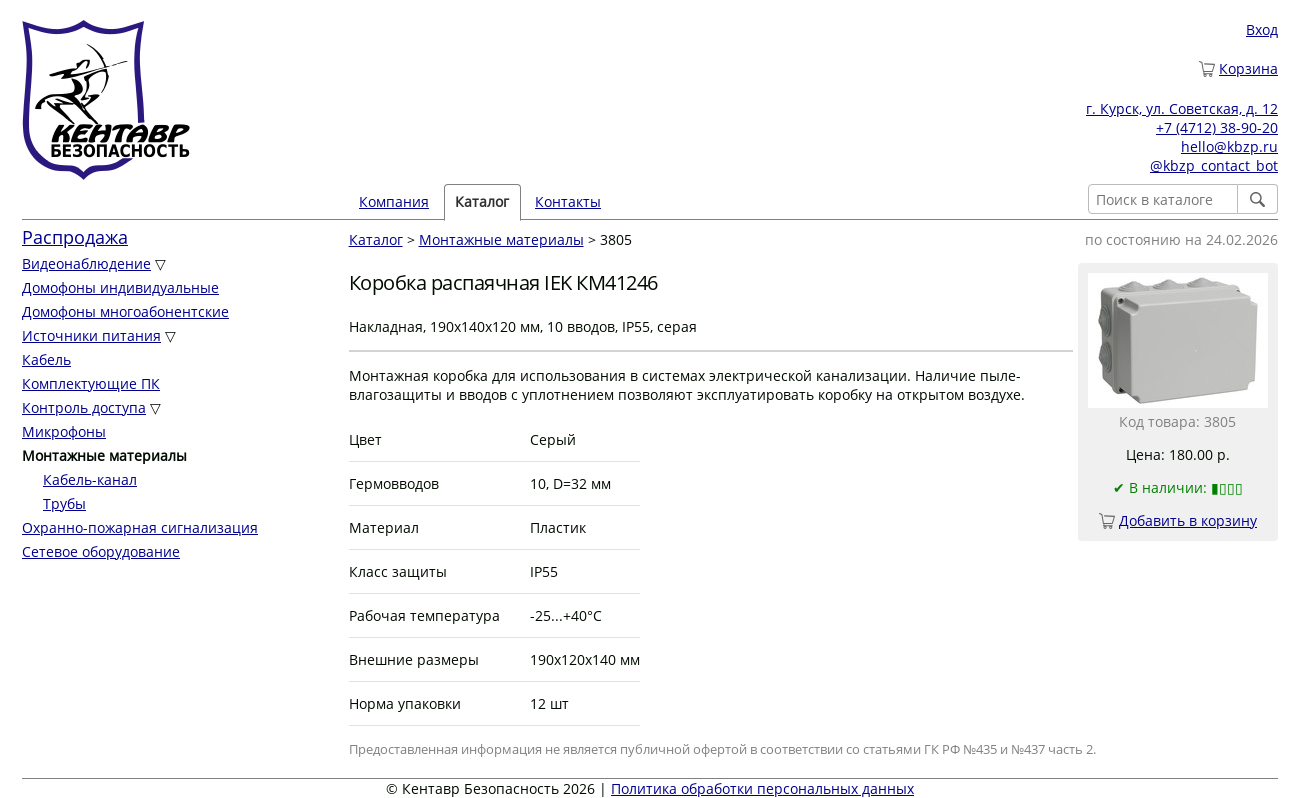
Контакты (568, 201)
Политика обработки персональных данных (762, 788)
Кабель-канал (90, 479)
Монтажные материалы (501, 239)
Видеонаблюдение (86, 263)
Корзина (1248, 68)
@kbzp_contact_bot (1214, 165)
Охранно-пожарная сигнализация (140, 527)
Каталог (482, 201)
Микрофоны (64, 431)
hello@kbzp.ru (1229, 146)
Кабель (46, 359)
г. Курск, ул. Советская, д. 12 (1182, 108)
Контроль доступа (84, 407)
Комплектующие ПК (91, 383)
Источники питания (91, 335)
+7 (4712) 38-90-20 (1217, 127)
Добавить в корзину (1188, 520)
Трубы (64, 503)
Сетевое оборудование (101, 551)
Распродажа (75, 237)
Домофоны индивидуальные (120, 287)
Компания (394, 201)
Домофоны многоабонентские (125, 311)
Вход (1262, 29)
